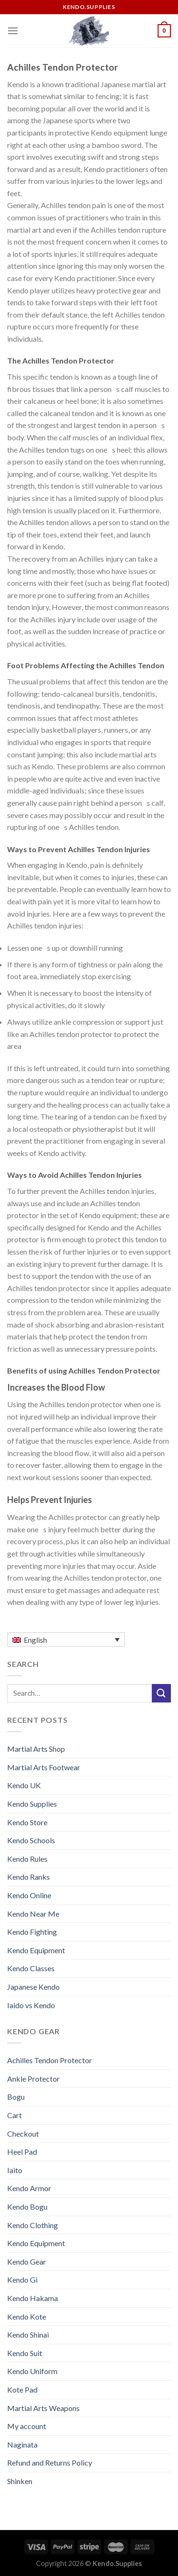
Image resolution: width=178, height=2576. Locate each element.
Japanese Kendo (33, 1986)
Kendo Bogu (27, 2206)
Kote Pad (22, 2389)
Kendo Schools (31, 1840)
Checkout (23, 2133)
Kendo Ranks (28, 1876)
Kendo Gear (26, 2261)
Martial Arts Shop (36, 1748)
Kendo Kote (26, 2316)
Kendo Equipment (36, 1950)
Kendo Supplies (32, 1803)
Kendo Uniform (32, 2371)
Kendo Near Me (33, 1913)
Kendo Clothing (32, 2225)
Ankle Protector (33, 2078)
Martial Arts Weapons (43, 2407)
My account (26, 2425)
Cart (14, 2115)
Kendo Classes (31, 1968)
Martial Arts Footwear (43, 1767)
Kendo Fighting (32, 1931)
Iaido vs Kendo (31, 2005)
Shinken (19, 2480)
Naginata (22, 2444)
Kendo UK (24, 1785)
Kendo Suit (24, 2353)
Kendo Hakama (32, 2298)
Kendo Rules (27, 1858)
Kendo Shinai (28, 2334)
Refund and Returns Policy (49, 2462)
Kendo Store (27, 1822)
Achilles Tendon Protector (49, 2060)
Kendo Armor (29, 2188)
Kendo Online (29, 1895)
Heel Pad (22, 2151)
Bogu (16, 2096)
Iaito (14, 2170)
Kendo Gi (22, 2279)
